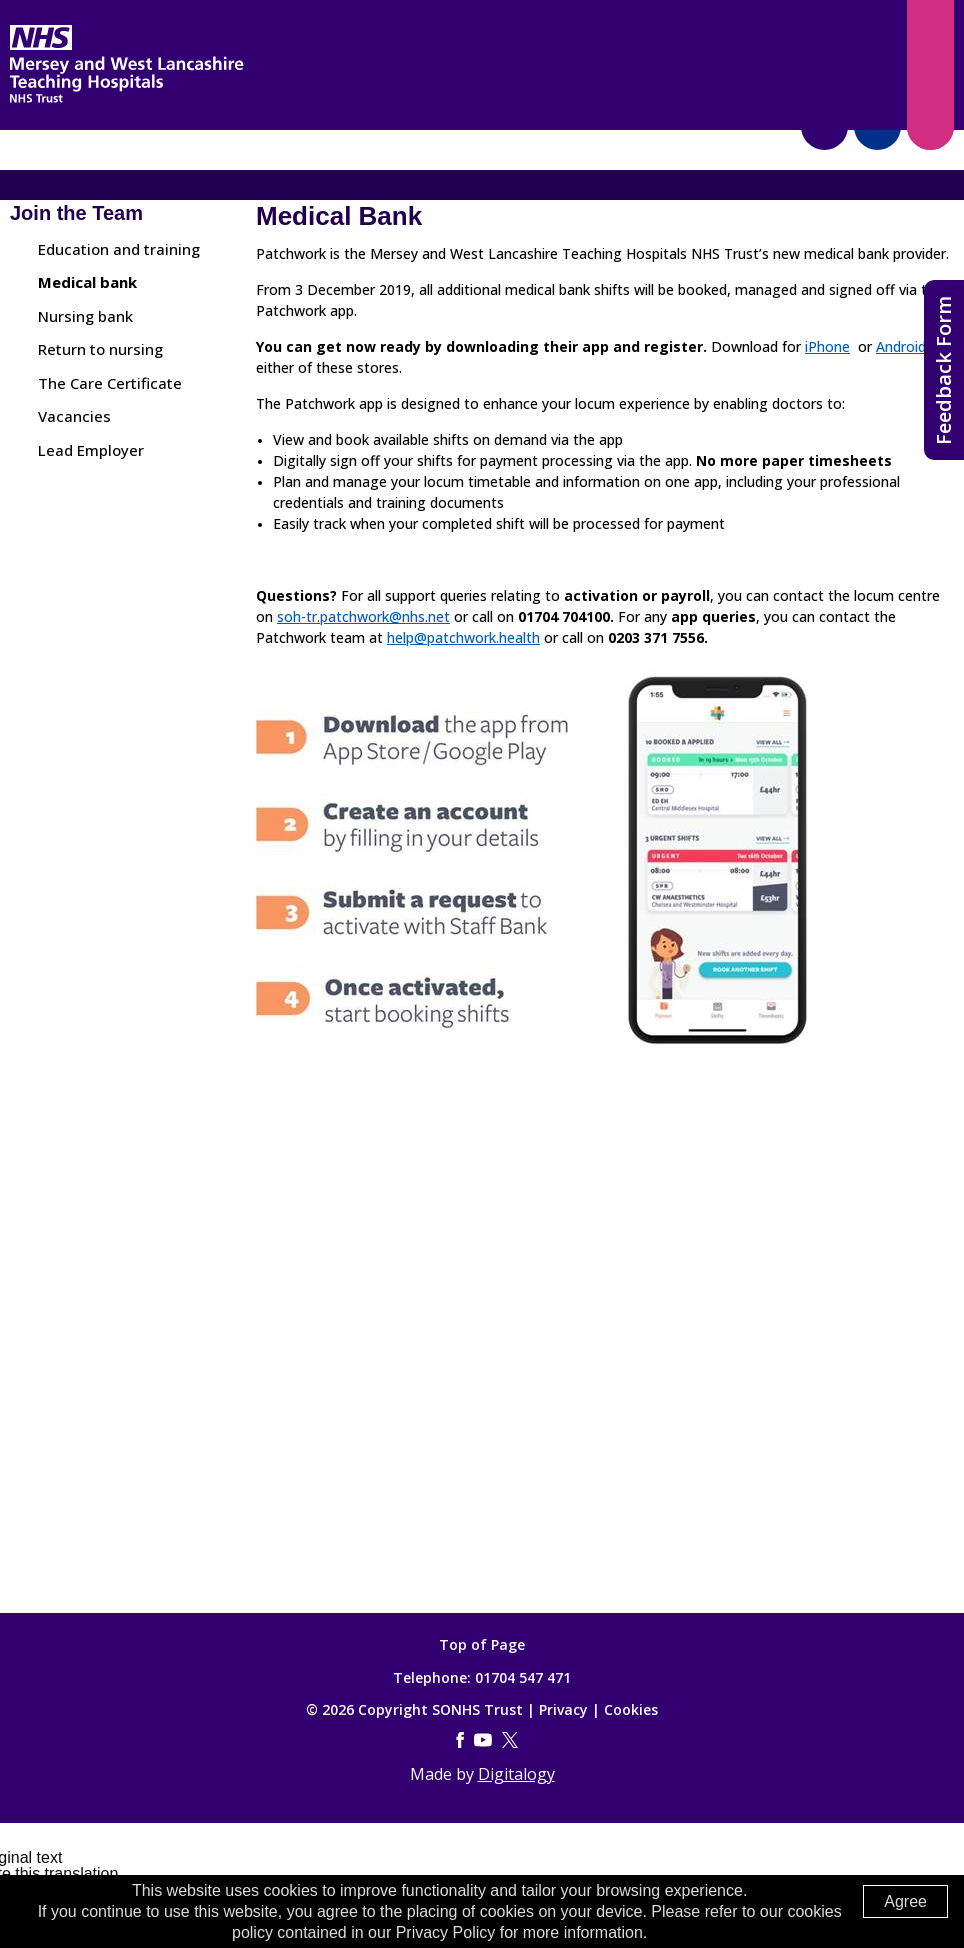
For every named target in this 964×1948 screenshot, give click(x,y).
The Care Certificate (110, 383)
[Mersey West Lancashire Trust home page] (126, 98)
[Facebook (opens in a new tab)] (460, 1741)
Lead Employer (91, 450)
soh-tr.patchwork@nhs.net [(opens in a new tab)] (363, 616)
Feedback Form (943, 370)
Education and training (119, 249)
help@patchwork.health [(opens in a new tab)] (463, 637)
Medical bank (87, 282)
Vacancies (74, 416)
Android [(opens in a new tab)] (901, 346)
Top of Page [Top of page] (482, 1645)
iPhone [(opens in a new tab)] (827, 346)
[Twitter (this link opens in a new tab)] (510, 1741)
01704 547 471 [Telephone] (523, 1677)
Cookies (631, 1709)
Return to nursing (100, 349)
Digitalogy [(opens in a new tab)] (516, 1774)
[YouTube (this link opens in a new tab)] (483, 1741)
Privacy (563, 1709)
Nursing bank (85, 316)
